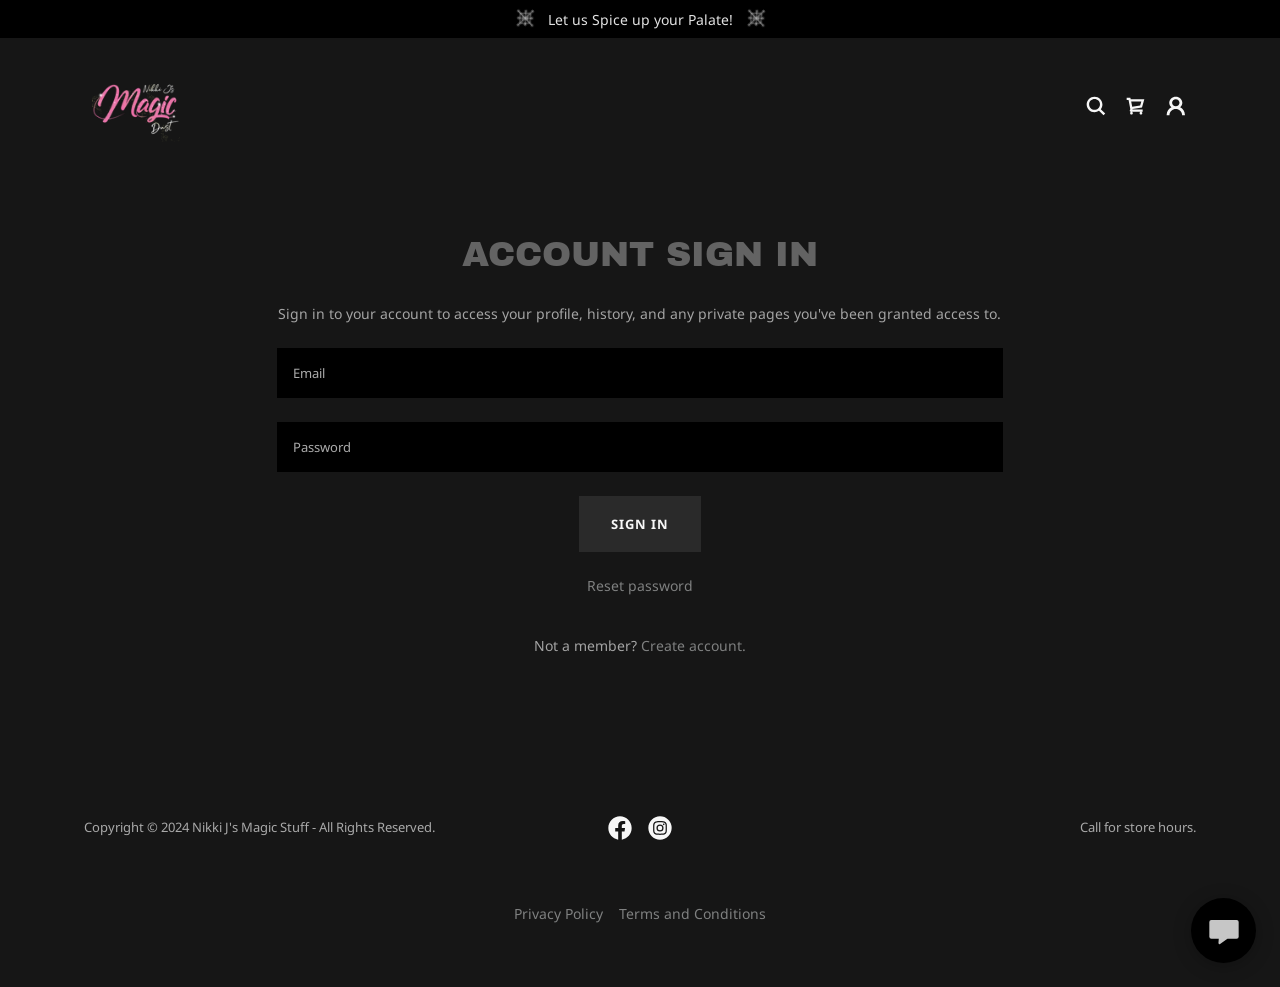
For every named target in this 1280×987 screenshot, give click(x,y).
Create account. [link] (693, 645)
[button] (1176, 106)
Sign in (640, 524)
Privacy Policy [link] (558, 913)
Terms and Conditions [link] (692, 913)
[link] (136, 104)
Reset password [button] (640, 585)
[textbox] (639, 373)
